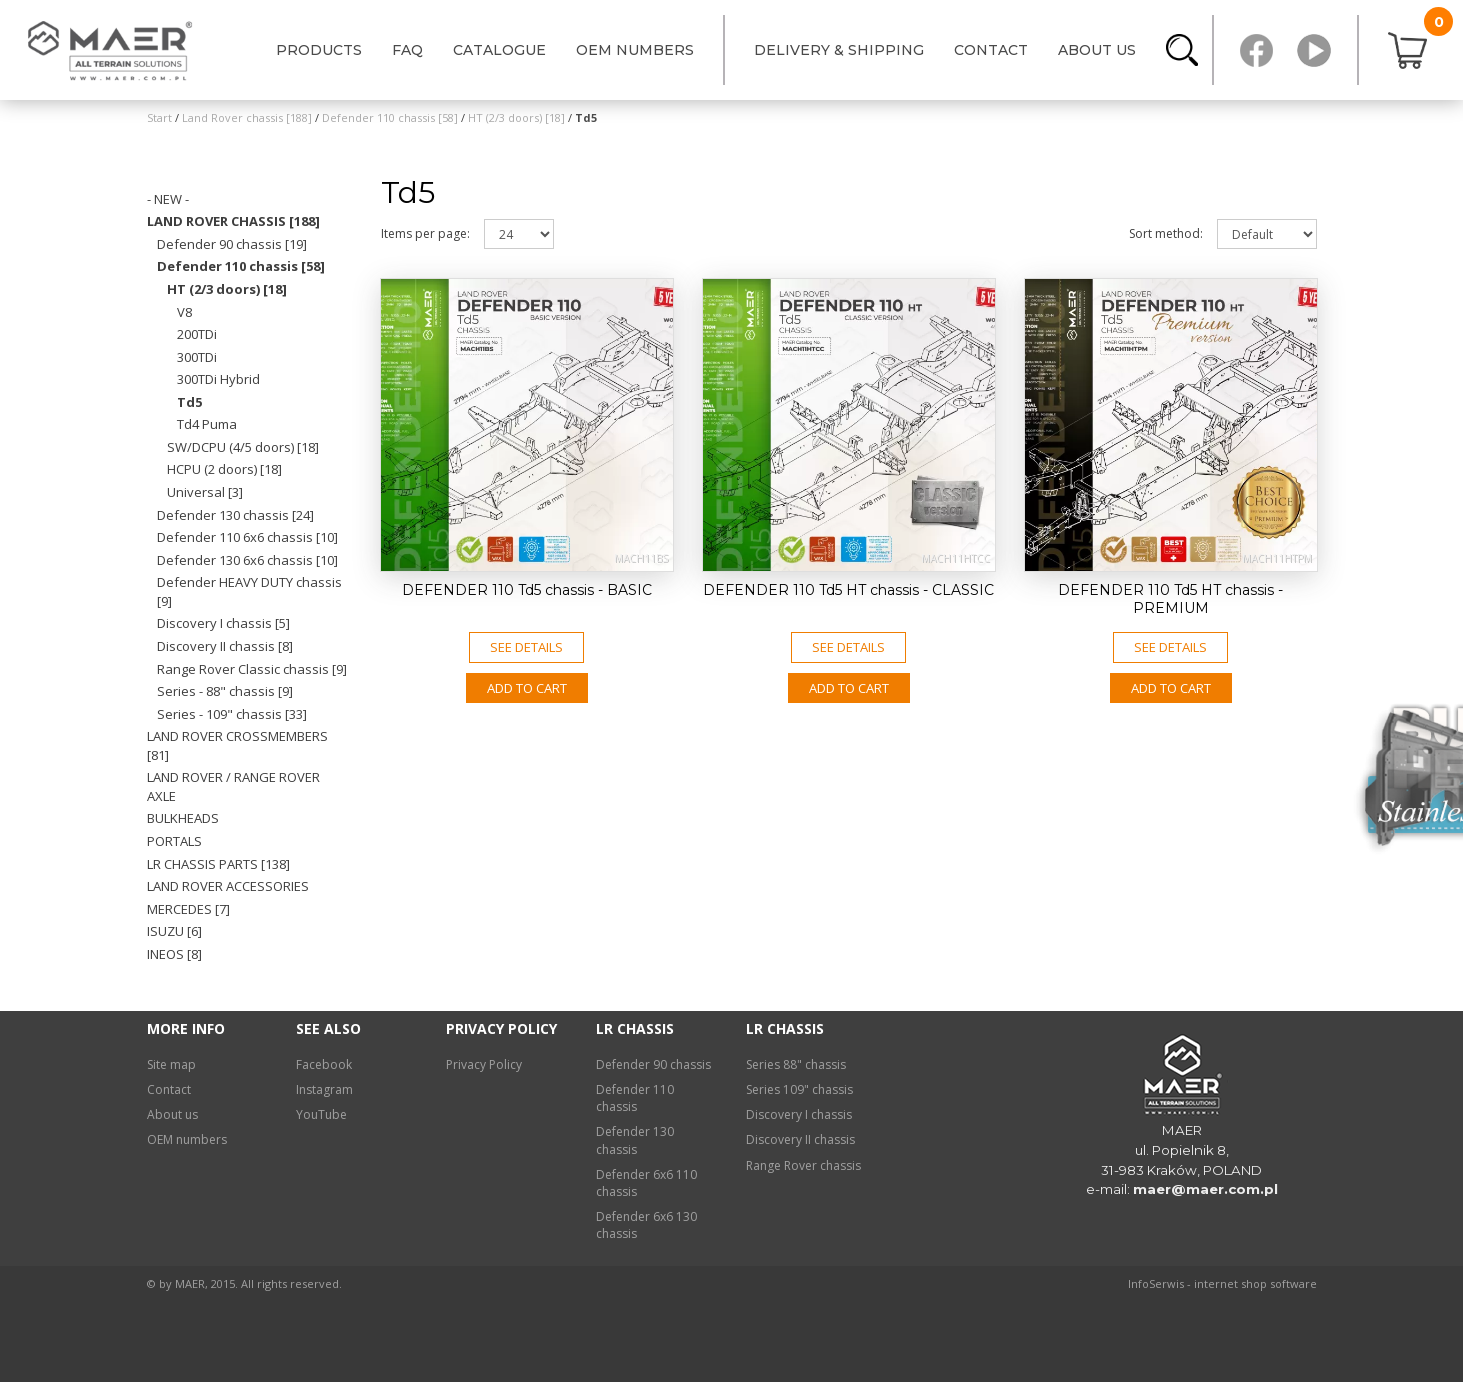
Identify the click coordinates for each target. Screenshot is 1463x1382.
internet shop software (1255, 1283)
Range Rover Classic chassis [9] (252, 669)
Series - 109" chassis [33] (232, 714)
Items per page (425, 233)
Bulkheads (183, 818)
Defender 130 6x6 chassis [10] (247, 560)
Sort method (1166, 233)
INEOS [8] (174, 954)
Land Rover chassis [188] (233, 221)
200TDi (197, 334)
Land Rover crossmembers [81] (237, 745)
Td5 (189, 402)
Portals (174, 841)
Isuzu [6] (174, 931)
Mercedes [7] (188, 909)
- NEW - (168, 199)
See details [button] (526, 647)
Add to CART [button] (527, 688)
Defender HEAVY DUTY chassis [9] (249, 591)
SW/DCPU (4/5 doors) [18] (243, 447)
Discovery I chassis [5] (223, 623)
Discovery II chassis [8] (225, 646)
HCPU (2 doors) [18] (224, 469)
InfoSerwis (1156, 1283)
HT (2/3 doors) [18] (227, 289)
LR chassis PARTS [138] (218, 864)
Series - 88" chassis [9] (225, 691)
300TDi (197, 357)
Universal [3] (205, 492)
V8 (184, 312)
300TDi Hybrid (218, 379)
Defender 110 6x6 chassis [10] (247, 537)
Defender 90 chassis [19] (232, 244)
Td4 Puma (207, 424)
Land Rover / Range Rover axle (233, 786)
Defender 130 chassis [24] (235, 515)
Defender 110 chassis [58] (241, 266)
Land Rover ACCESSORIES (228, 886)
